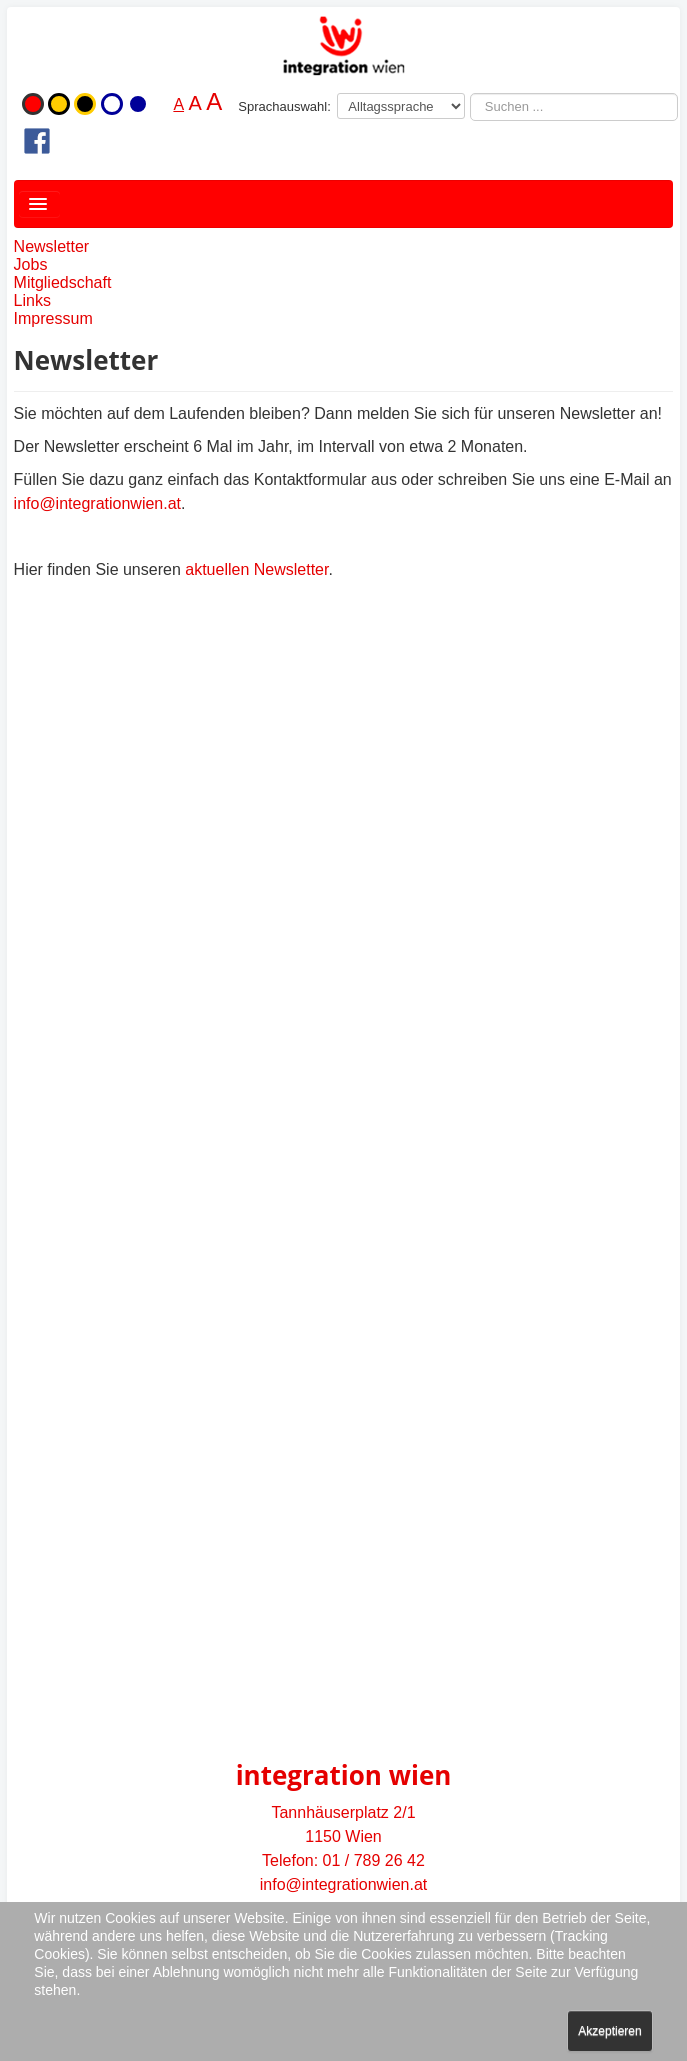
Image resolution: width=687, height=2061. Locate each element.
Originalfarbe (33, 104)
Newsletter (52, 246)
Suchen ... (470, 93)
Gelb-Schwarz (59, 104)
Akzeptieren (609, 2031)
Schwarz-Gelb (85, 104)
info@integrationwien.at (97, 503)
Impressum (53, 318)
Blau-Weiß (138, 104)
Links (32, 300)
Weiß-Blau (112, 104)
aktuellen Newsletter (256, 569)
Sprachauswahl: (284, 106)
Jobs (31, 264)
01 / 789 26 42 (374, 1860)
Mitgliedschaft (63, 282)
